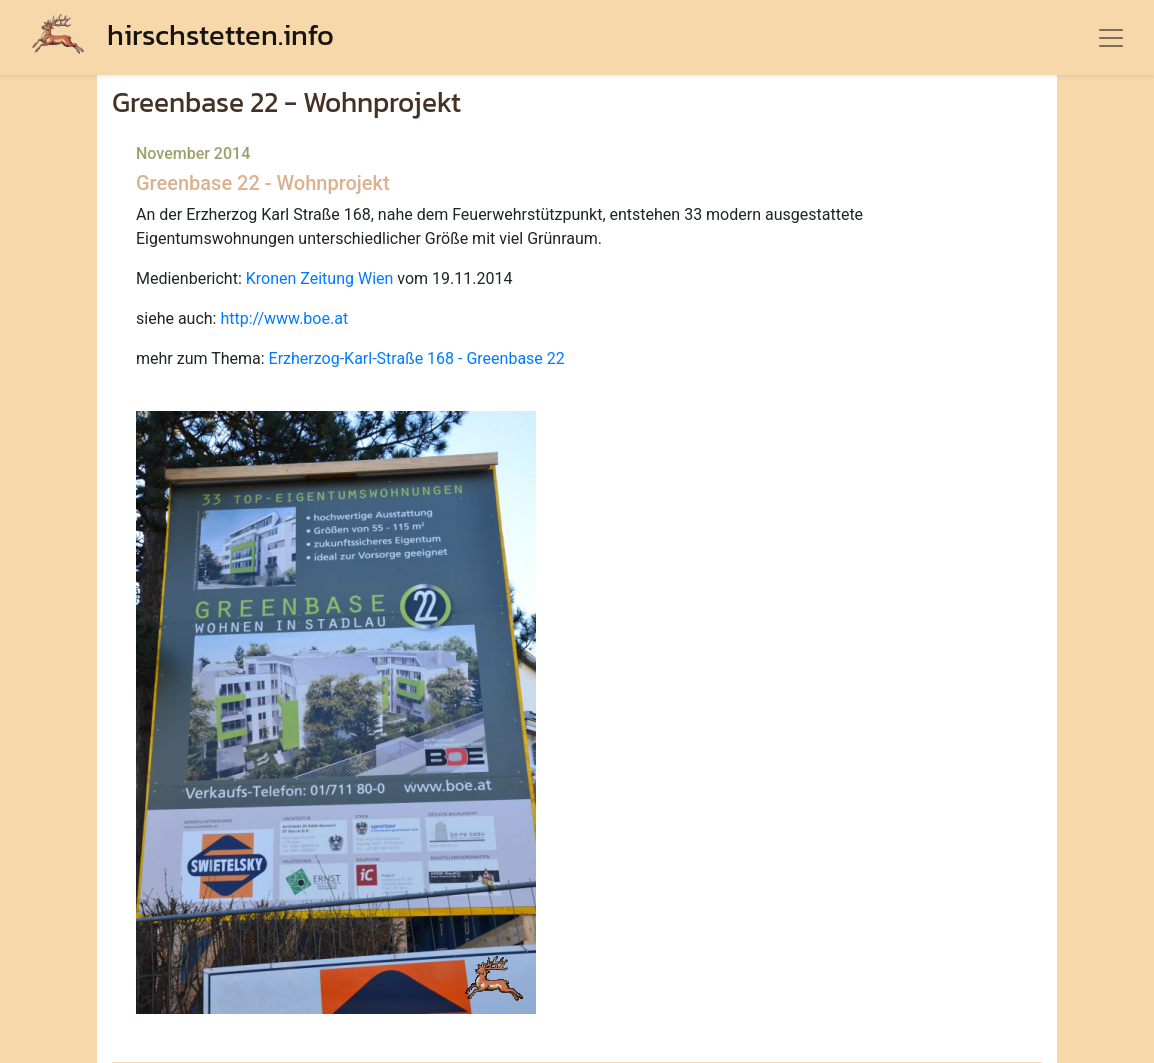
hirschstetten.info (183, 34)
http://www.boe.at (284, 318)
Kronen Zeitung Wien (320, 278)
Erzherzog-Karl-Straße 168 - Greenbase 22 (417, 358)
